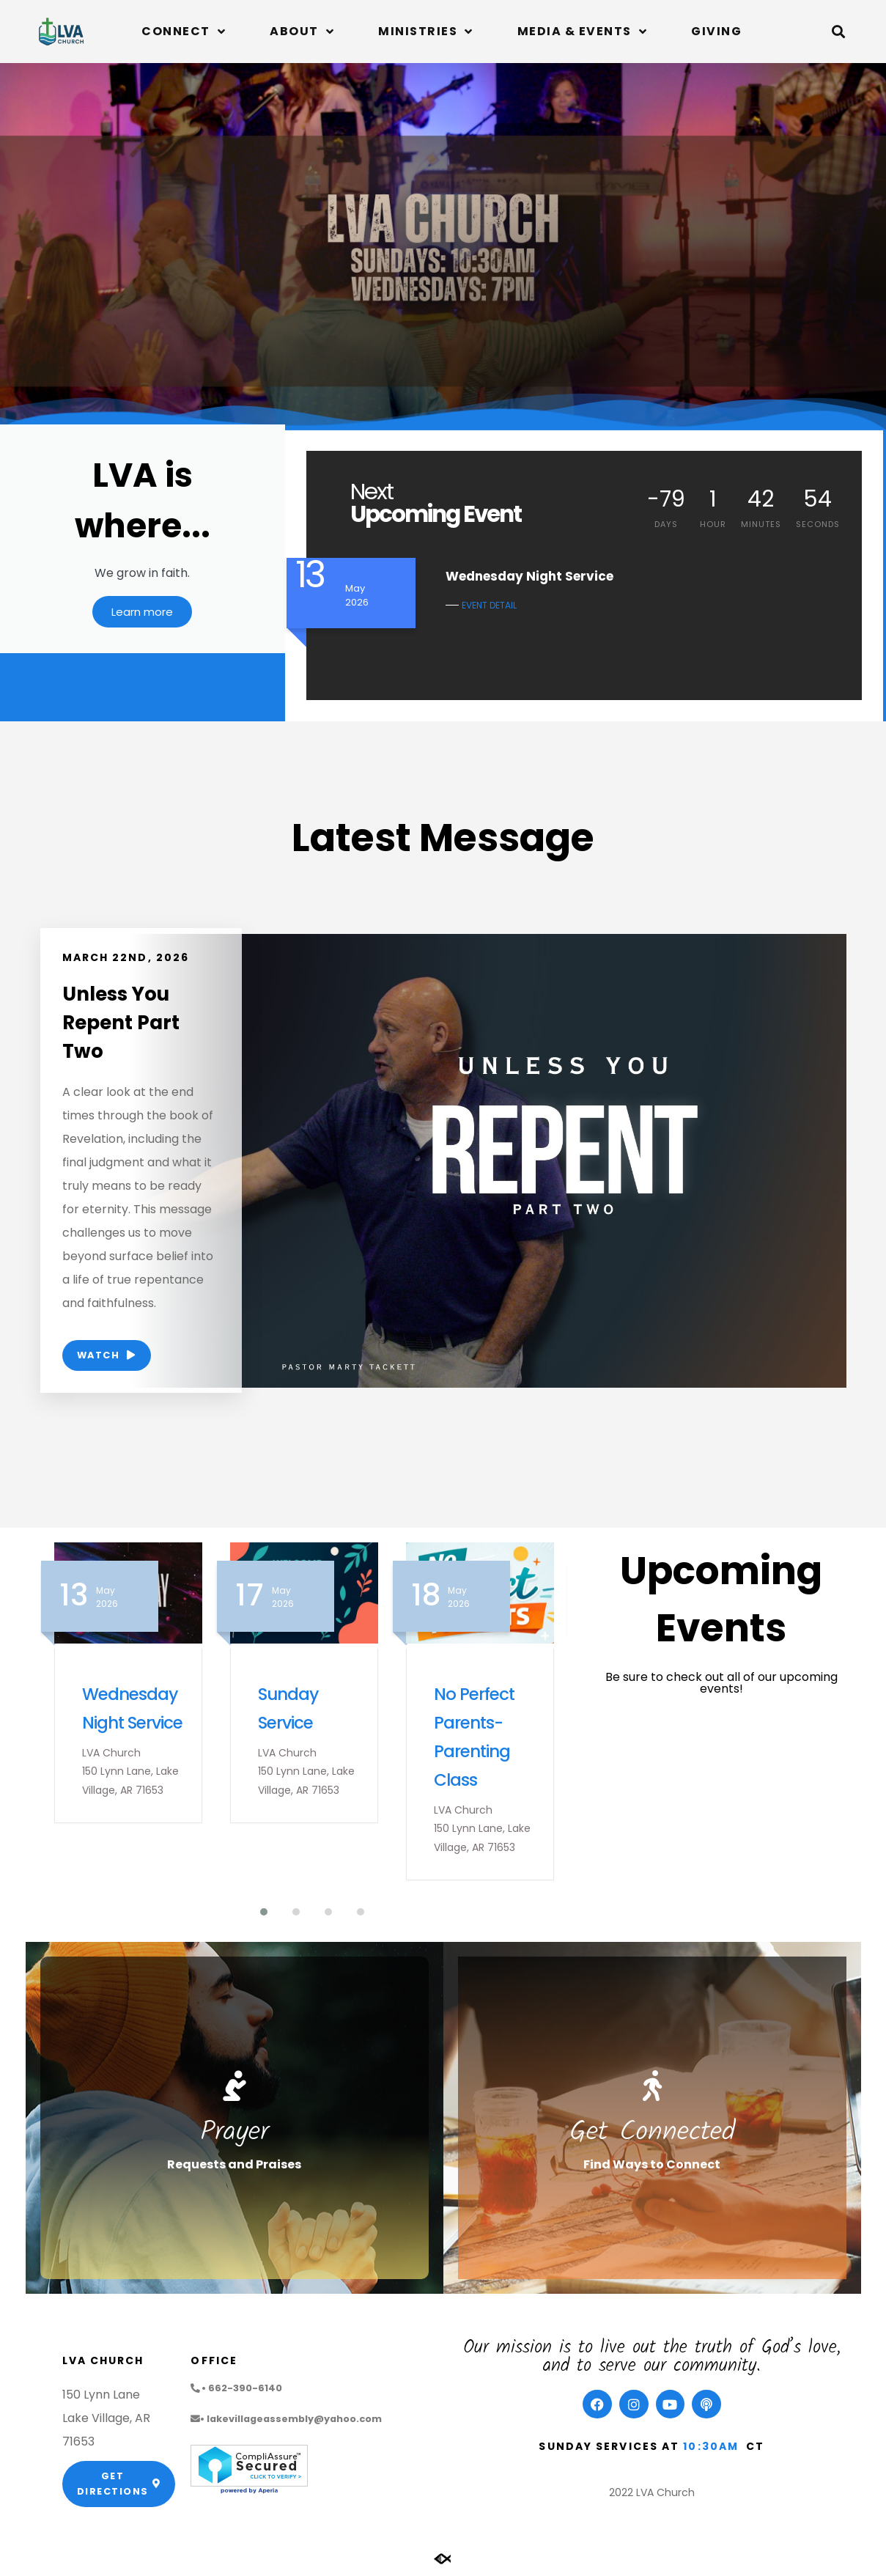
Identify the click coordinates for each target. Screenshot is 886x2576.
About (302, 31)
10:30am (711, 2449)
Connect (183, 31)
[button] (838, 32)
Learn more (142, 619)
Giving (716, 31)
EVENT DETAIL (489, 605)
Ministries (425, 31)
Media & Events (582, 31)
